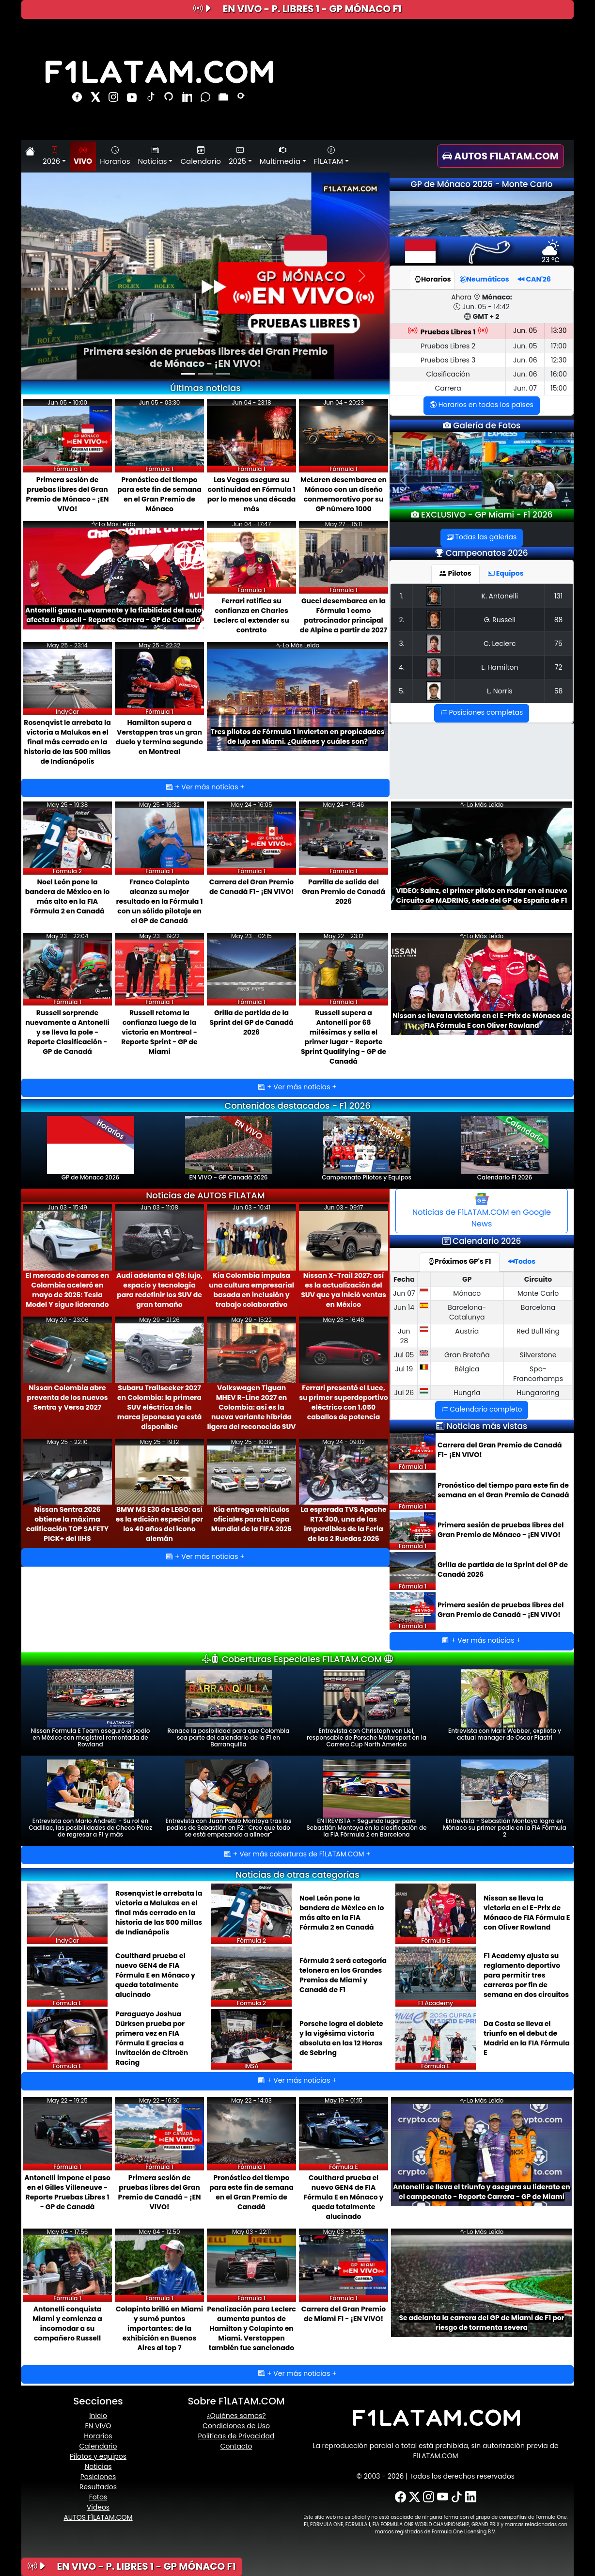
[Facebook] (400, 2497)
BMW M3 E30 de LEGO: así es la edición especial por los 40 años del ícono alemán (159, 1524)
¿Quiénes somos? (236, 2415)
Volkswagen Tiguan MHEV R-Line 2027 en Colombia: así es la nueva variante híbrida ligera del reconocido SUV (251, 1407)
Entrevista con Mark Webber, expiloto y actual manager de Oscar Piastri (504, 1705)
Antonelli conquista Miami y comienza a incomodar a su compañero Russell (67, 2323)
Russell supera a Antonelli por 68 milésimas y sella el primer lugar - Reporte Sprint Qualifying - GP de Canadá (343, 1037)
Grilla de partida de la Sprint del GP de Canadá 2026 (251, 1022)
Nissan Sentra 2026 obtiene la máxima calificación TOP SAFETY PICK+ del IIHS (67, 1524)
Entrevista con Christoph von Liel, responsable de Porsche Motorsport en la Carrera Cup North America (366, 1708)
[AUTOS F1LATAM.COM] (505, 156)
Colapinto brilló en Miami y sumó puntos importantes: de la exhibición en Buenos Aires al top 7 (159, 2328)
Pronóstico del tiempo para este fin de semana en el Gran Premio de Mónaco (159, 494)
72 (559, 667)
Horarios (115, 156)
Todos (521, 1261)
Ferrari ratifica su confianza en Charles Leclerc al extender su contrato (251, 615)
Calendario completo (481, 1409)
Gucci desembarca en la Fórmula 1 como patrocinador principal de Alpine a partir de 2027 (343, 615)
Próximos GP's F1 (459, 1261)
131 (558, 596)
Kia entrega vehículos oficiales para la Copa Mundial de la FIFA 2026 (251, 1519)
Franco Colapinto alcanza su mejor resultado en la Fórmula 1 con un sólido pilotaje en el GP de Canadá (159, 901)
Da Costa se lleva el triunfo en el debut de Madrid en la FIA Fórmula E (527, 2038)
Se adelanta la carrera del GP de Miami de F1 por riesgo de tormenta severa (481, 2322)
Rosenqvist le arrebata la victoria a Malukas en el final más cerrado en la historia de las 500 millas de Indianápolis (67, 742)
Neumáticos (484, 279)
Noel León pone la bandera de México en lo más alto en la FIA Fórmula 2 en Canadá (67, 896)
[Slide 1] (188, 373)
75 (558, 643)
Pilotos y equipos (98, 2456)
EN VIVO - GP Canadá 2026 (228, 1148)
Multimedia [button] (280, 156)
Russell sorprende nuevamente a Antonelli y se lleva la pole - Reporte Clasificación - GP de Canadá (67, 1032)
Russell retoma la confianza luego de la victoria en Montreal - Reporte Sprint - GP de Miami (159, 1032)
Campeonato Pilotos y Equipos (366, 1148)
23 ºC (551, 255)
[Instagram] (428, 2497)
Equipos (506, 573)
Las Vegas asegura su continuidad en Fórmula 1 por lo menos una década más (251, 494)
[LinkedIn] (470, 2497)
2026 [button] (51, 156)
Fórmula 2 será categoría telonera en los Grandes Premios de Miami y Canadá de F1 (343, 1975)
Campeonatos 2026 (487, 553)
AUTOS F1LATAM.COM (97, 2517)
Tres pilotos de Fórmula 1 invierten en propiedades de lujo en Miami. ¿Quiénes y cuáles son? (298, 736)
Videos (98, 2507)
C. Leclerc (500, 643)
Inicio (98, 2415)
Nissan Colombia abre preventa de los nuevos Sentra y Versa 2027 (67, 1397)
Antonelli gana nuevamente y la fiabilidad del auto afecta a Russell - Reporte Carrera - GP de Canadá (113, 615)
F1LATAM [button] (328, 156)
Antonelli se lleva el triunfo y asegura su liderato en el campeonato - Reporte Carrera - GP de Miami (481, 2191)
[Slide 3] (223, 373)
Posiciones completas (481, 712)
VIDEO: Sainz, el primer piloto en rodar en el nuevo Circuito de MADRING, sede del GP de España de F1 (481, 895)
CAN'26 (534, 279)
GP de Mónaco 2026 (90, 1148)
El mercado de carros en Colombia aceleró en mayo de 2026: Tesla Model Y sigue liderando (67, 1290)
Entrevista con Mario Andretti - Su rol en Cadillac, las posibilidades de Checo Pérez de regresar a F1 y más (90, 1798)
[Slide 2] (205, 373)
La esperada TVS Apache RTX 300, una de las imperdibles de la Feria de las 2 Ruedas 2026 (343, 1524)
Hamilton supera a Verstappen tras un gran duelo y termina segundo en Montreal (159, 737)
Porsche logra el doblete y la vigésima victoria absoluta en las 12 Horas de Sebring (341, 2038)
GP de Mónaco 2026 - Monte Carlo (482, 184)
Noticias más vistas (486, 1426)
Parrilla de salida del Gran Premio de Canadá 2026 (343, 891)
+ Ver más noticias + (205, 787)
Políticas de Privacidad (236, 2436)
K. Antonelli (500, 596)
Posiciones (98, 2477)
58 (558, 691)
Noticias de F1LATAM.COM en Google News (481, 1210)
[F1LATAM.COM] (435, 2418)
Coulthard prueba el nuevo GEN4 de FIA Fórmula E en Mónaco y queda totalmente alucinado (155, 1975)
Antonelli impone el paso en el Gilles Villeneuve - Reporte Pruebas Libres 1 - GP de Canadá (67, 2192)
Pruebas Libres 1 (448, 332)
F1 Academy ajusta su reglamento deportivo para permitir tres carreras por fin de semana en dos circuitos (526, 1975)
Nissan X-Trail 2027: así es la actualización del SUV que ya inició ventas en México (343, 1290)
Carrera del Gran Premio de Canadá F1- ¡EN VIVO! (251, 886)
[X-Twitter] (414, 2497)
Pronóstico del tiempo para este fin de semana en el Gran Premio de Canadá (503, 1490)
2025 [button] (237, 156)
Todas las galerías (482, 537)
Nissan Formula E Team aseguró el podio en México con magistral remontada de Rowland (90, 1708)
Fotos (98, 2497)
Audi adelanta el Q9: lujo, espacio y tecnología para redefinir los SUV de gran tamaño (159, 1290)
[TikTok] (456, 2497)
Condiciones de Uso (236, 2426)
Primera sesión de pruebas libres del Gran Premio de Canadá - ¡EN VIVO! (501, 1609)
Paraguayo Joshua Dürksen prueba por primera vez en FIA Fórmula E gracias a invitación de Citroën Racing (151, 2038)
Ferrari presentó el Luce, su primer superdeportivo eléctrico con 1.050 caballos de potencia (343, 1402)
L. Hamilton (499, 667)
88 (558, 620)
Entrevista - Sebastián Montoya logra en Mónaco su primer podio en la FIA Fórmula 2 (504, 1798)
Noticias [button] (152, 156)
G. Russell (500, 620)
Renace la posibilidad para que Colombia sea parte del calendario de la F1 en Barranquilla (229, 1708)
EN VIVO (98, 2426)
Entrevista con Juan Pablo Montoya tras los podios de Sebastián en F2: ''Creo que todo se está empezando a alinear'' (229, 1798)
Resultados (98, 2487)
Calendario (200, 156)
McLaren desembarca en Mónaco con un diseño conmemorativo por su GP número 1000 (343, 494)
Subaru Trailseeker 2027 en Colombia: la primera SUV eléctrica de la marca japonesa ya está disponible (159, 1407)
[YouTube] (442, 2497)
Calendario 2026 (487, 1241)
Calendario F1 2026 (504, 1148)
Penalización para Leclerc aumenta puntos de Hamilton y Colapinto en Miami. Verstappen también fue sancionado (251, 2328)
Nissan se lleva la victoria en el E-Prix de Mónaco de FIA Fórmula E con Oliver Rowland (481, 1020)
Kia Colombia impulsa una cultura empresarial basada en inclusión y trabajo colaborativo (251, 1290)
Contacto (236, 2446)
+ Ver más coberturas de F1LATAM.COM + (297, 1854)
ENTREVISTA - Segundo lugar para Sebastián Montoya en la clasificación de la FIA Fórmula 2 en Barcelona (366, 1798)
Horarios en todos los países (481, 404)
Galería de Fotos (485, 425)
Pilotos (455, 573)
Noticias (97, 2466)
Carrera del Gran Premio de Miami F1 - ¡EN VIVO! (343, 2314)
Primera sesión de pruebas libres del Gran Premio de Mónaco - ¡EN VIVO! (205, 357)
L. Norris (500, 691)
